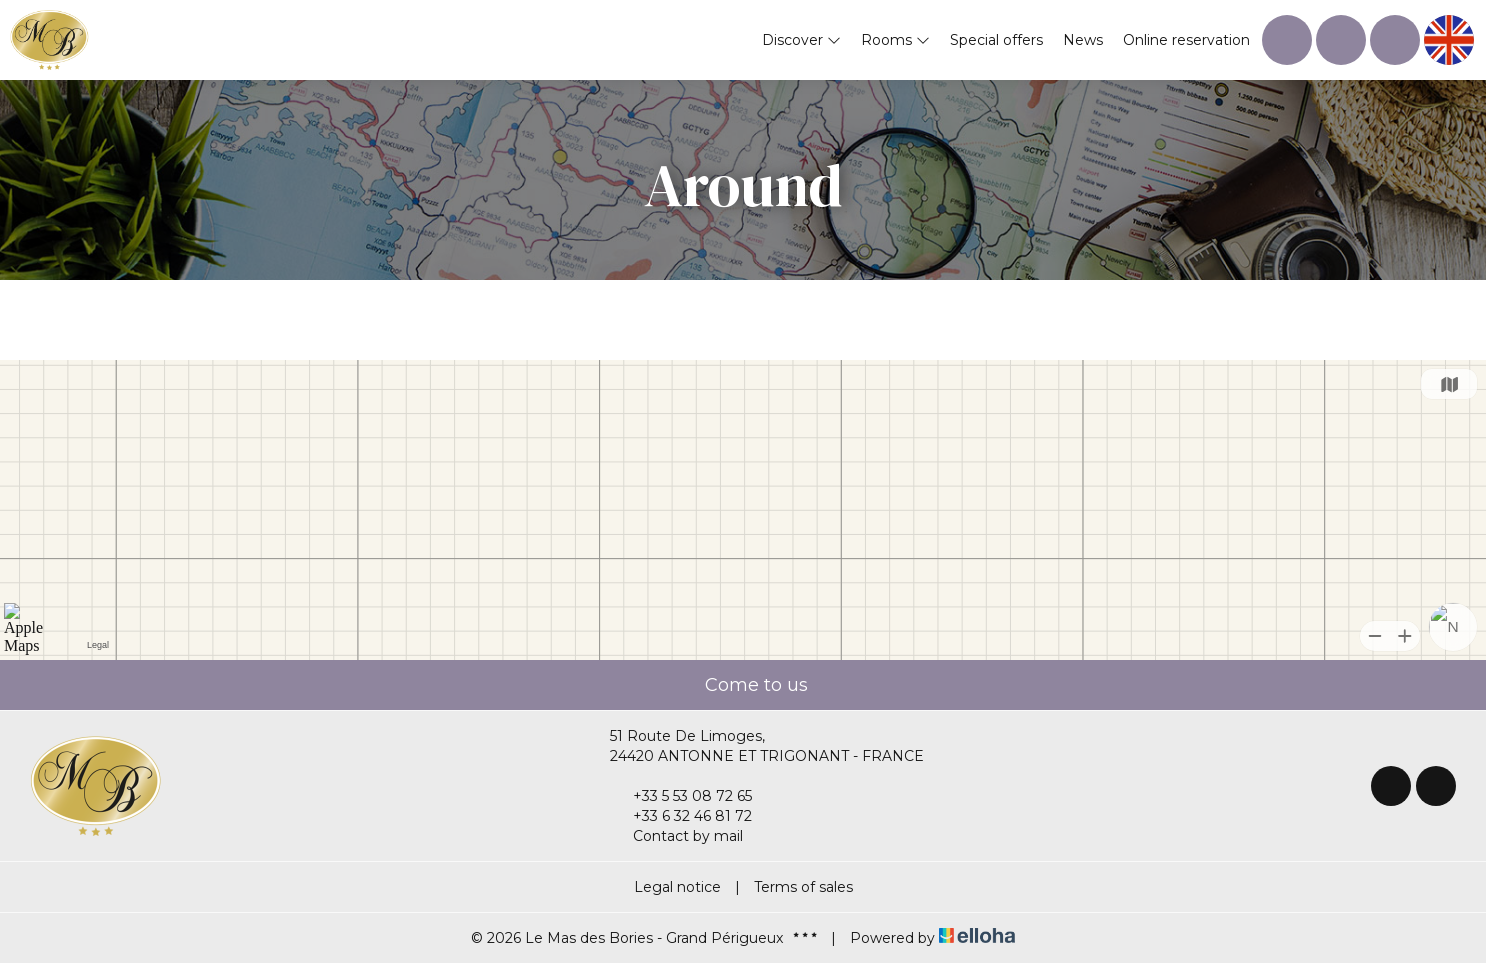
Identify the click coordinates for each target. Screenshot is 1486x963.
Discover (801, 40)
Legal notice (677, 887)
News (1083, 40)
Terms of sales (803, 887)
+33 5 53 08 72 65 (681, 796)
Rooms (895, 40)
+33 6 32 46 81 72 (681, 816)
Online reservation (1186, 40)
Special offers (996, 40)
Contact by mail (676, 836)
